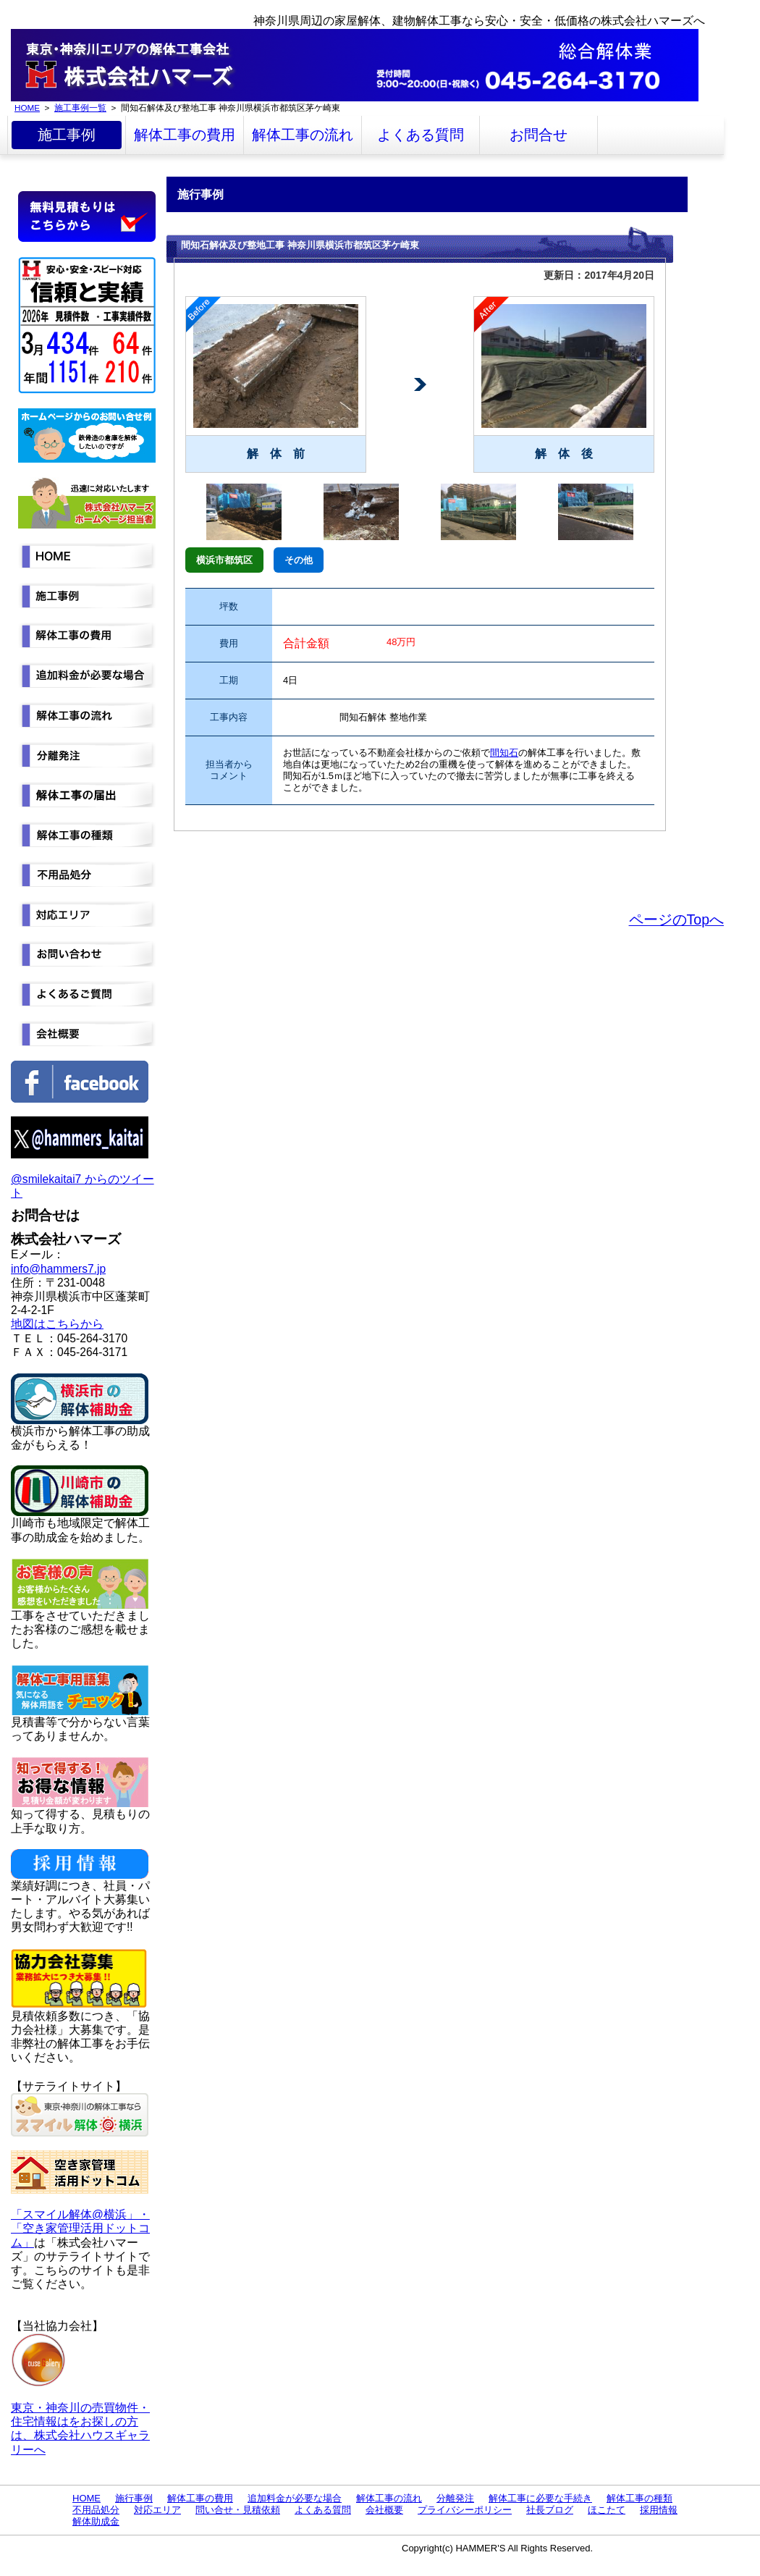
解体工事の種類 (639, 2498)
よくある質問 (420, 135)
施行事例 (134, 2498)
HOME (27, 107)
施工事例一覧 (80, 107)
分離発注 (455, 2498)
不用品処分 (95, 2509)
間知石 (504, 752)
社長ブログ (549, 2509)
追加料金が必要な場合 (295, 2498)
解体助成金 (95, 2521)
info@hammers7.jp (58, 1269)
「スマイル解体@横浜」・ (80, 2214)
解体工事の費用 (184, 135)
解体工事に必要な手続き (540, 2498)
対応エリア (157, 2509)
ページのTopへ (676, 919)
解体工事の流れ (302, 135)
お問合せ (538, 135)
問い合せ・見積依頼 (237, 2509)
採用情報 (658, 2509)
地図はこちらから (57, 1324)
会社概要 (384, 2509)
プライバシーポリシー (465, 2509)
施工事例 (67, 135)
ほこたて (606, 2509)
